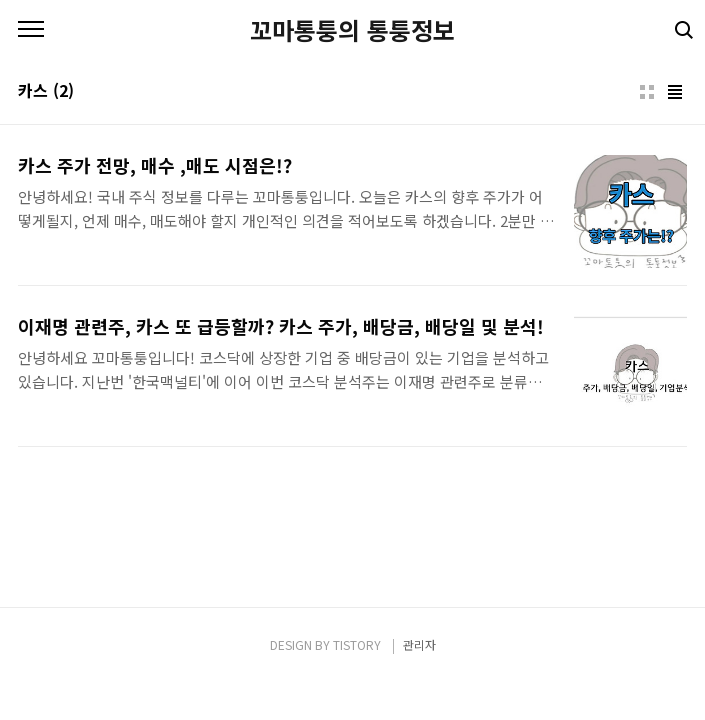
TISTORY (357, 644)
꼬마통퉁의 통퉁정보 (352, 30)
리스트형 (675, 92)
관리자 (419, 644)
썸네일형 (647, 92)
